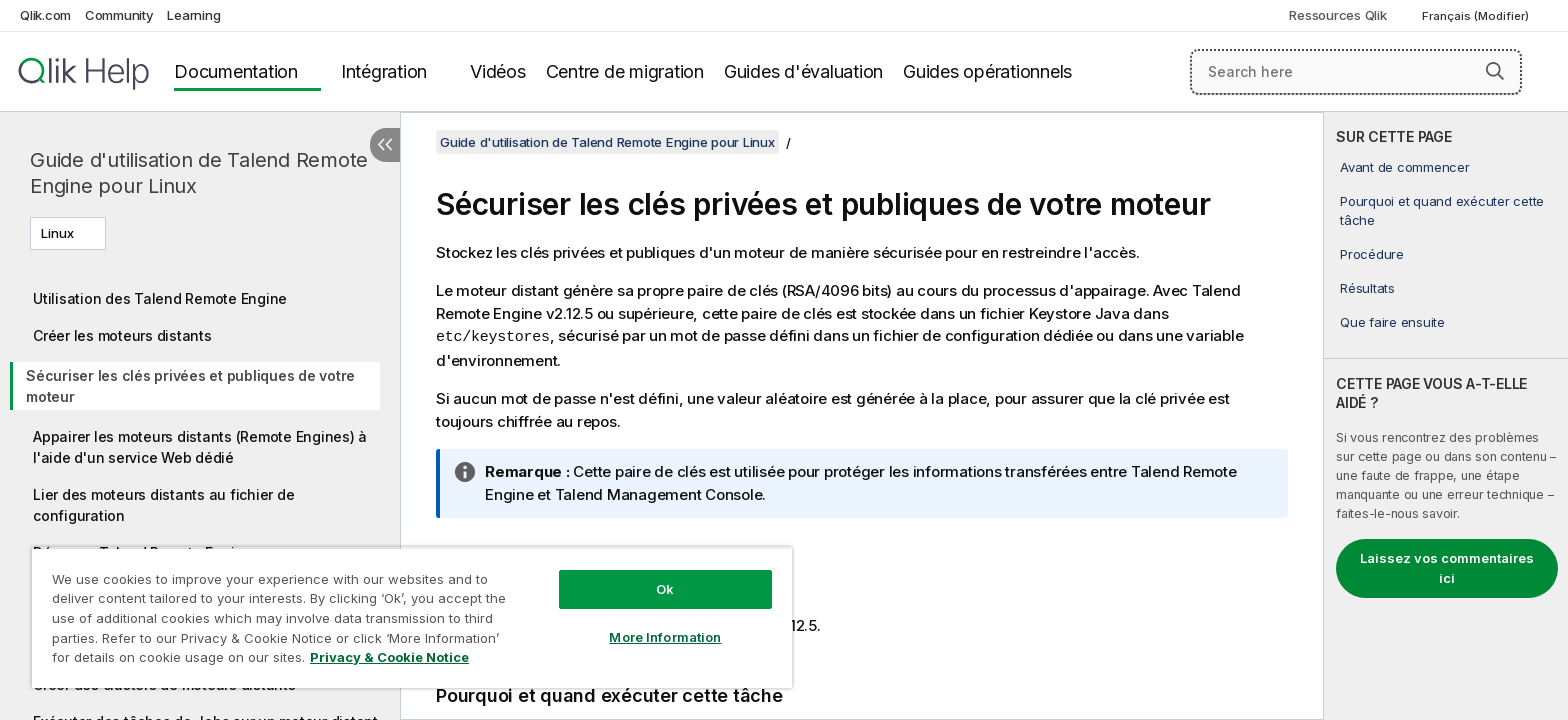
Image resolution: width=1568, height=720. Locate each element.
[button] (1495, 71)
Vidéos (498, 71)
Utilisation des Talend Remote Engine (160, 298)
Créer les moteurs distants (122, 335)
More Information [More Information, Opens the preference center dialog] (665, 637)
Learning (193, 15)
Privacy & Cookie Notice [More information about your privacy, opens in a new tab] (389, 657)
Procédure (1372, 254)
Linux (57, 233)
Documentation (236, 71)
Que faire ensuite (1392, 322)
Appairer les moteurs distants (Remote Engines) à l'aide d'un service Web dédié (200, 447)
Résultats (1367, 288)
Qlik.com (45, 15)
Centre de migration (625, 71)
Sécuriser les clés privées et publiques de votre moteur (190, 386)
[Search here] (1356, 72)
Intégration (384, 71)
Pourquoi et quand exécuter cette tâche (1442, 210)
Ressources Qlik (1337, 15)
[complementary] (1446, 416)
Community (119, 15)
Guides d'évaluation (803, 71)
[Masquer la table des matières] (385, 145)
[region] (412, 617)
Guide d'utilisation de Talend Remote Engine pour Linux (199, 173)
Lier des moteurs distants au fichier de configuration (163, 505)
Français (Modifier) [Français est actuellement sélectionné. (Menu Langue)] (1477, 16)
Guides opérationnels (987, 71)
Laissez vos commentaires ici (1447, 568)
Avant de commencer (1405, 167)
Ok (665, 589)
